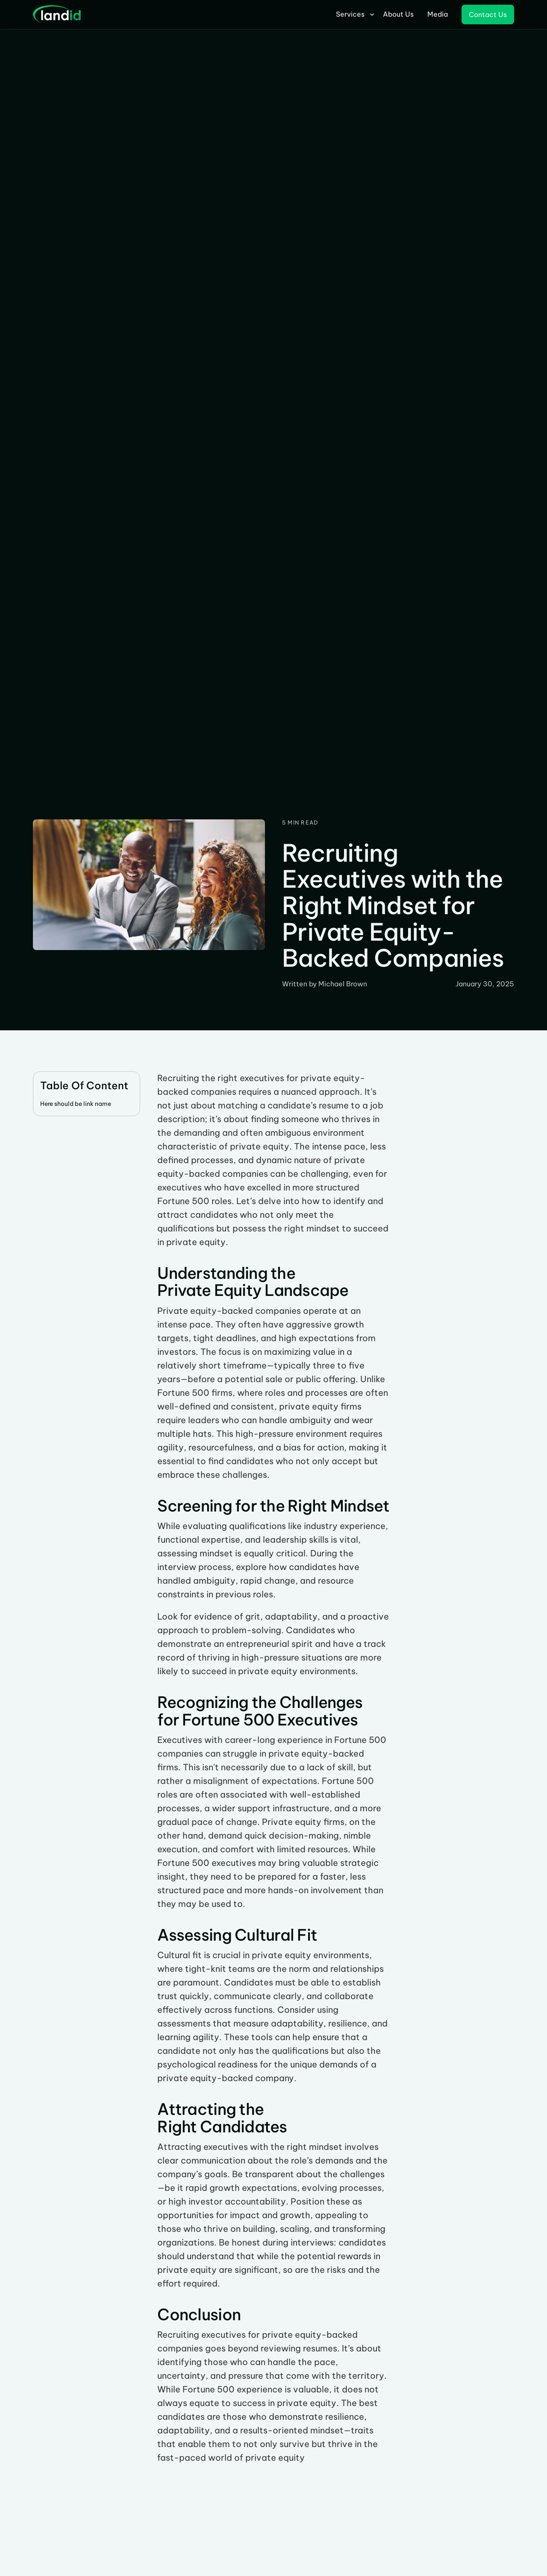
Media (437, 14)
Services (350, 14)
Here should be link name (75, 1104)
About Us (398, 14)
